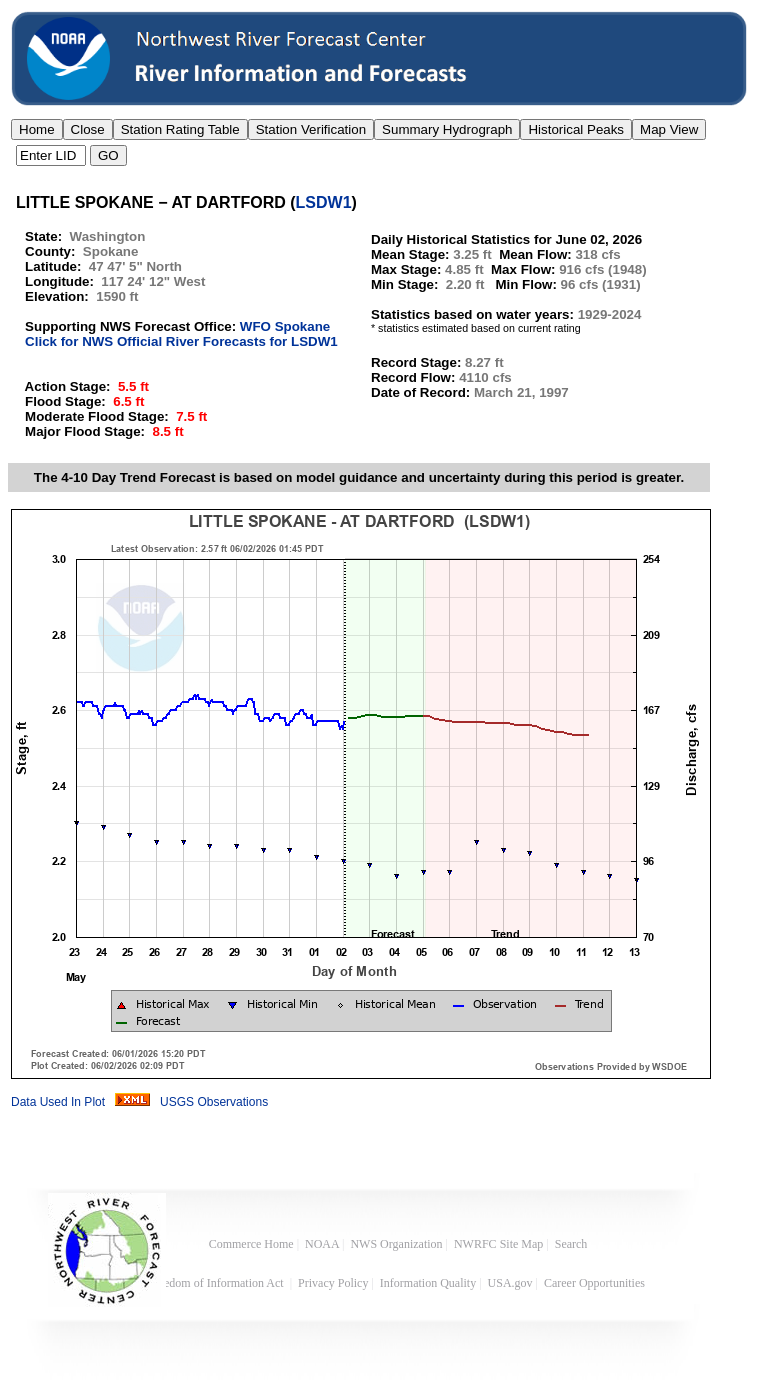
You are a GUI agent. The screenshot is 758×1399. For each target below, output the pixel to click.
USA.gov (510, 1283)
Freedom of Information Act (217, 1283)
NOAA (322, 1244)
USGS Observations (214, 1102)
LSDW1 (324, 202)
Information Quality (428, 1283)
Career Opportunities (596, 1283)
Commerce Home (251, 1244)
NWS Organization (396, 1244)
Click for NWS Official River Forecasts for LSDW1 (181, 341)
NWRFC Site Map (498, 1244)
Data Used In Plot (58, 1102)
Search (571, 1244)
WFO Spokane (285, 326)
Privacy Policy (333, 1283)
